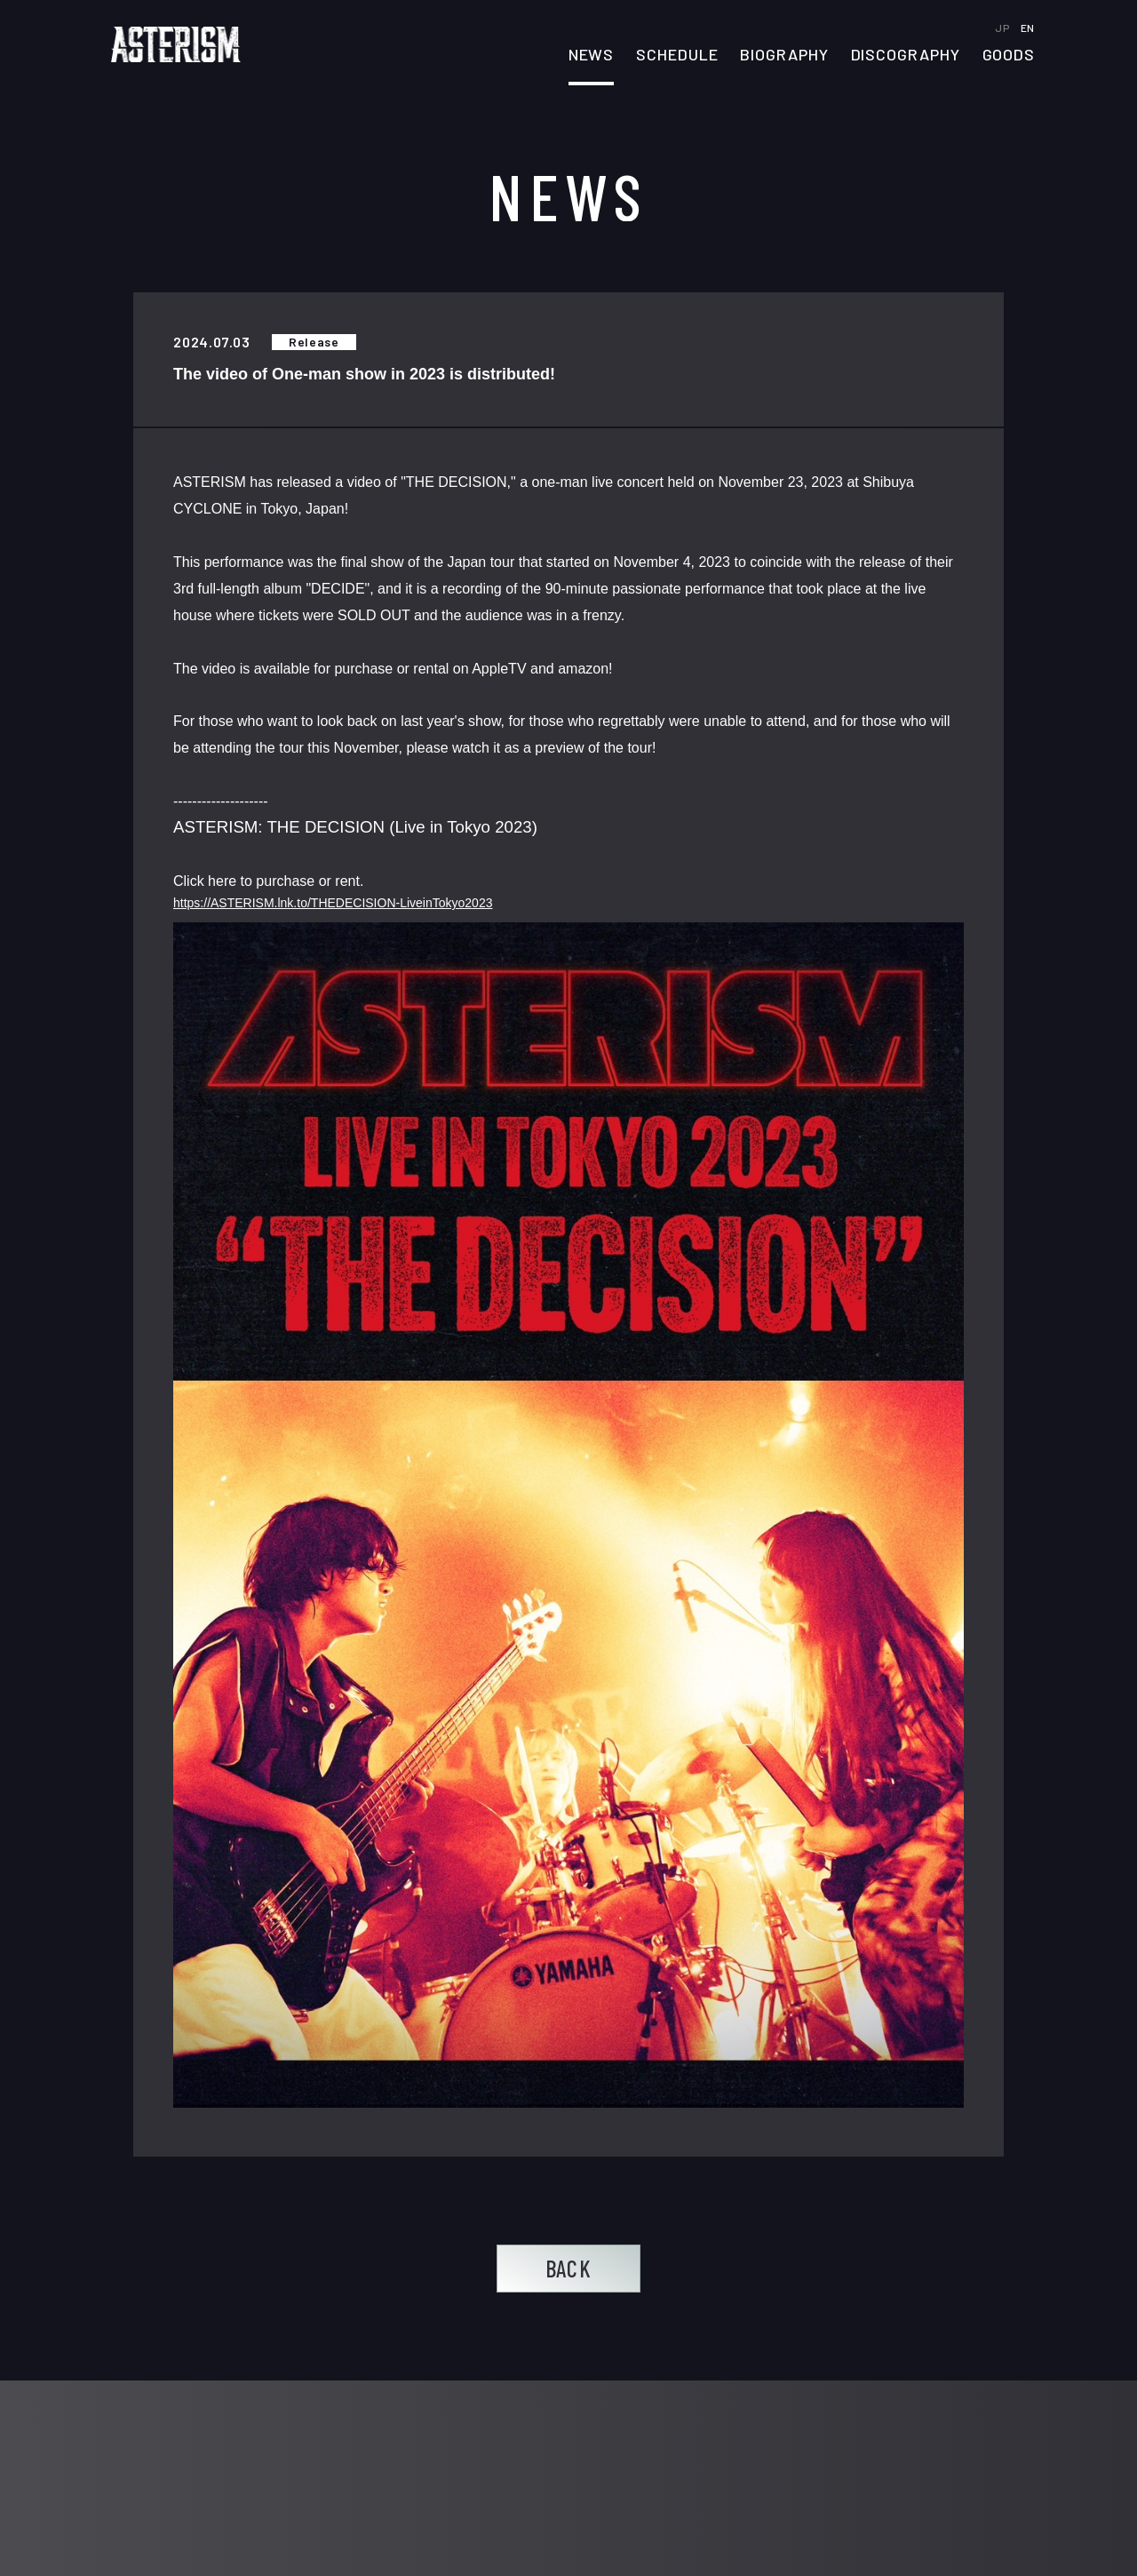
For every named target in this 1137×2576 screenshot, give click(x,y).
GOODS (1009, 55)
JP (1003, 27)
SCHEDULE (677, 55)
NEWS (591, 55)
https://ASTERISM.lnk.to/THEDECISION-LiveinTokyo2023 (332, 904)
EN (1028, 27)
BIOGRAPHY (784, 55)
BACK (568, 2268)
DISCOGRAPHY (905, 55)
